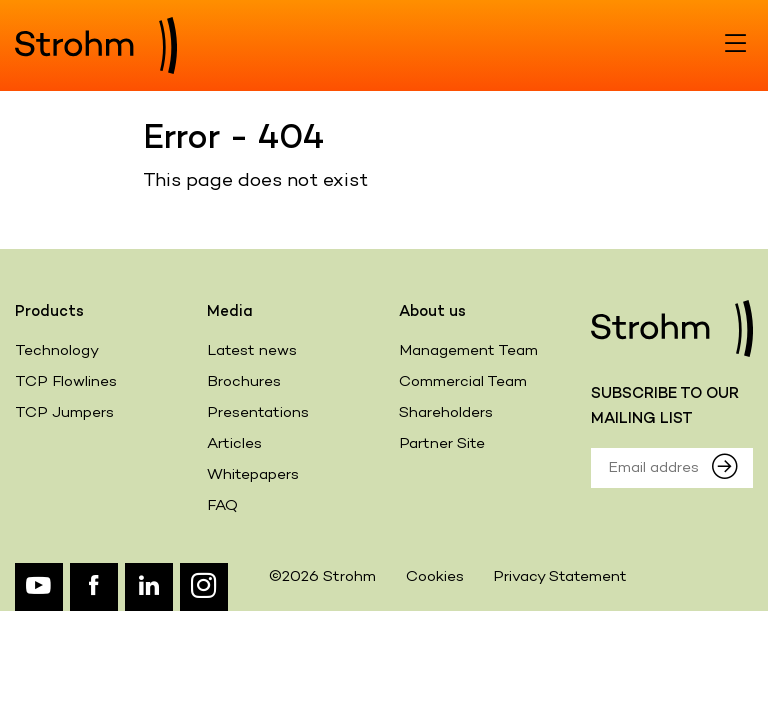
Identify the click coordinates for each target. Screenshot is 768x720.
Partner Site (442, 444)
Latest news (252, 351)
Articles (234, 444)
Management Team (468, 351)
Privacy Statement (560, 577)
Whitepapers (253, 475)
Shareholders (446, 413)
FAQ (222, 506)
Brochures (244, 382)
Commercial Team (463, 382)
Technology (57, 351)
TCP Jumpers (64, 413)
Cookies (435, 577)
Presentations (258, 413)
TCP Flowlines (66, 382)
